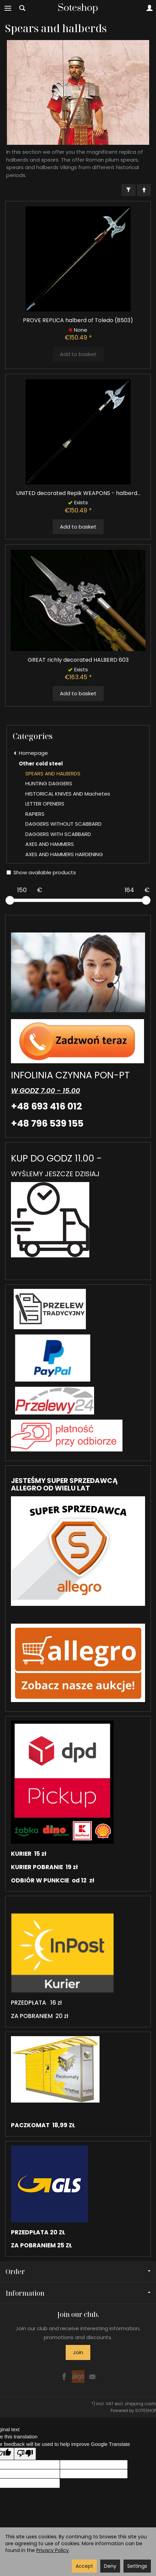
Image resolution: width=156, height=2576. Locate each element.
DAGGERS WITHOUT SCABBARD (63, 823)
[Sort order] (144, 190)
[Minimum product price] (21, 890)
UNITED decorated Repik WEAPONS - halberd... (78, 493)
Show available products (41, 872)
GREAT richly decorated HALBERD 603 (78, 660)
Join (78, 2352)
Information (78, 2293)
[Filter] (128, 190)
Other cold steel (41, 763)
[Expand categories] (8, 8)
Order (78, 2271)
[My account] (149, 8)
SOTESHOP (145, 2410)
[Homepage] (78, 8)
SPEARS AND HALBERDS (52, 773)
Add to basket (78, 526)
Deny (110, 2566)
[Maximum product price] (129, 890)
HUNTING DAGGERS (48, 783)
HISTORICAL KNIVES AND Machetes (67, 793)
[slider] (9, 900)
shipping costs (140, 2404)
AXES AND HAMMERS (49, 844)
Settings (137, 2566)
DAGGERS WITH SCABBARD (58, 834)
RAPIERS (34, 813)
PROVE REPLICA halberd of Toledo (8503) (78, 320)
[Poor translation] (25, 2454)
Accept (84, 2566)
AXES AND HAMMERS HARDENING (64, 854)
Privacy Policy (52, 2550)
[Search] (22, 8)
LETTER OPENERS (44, 803)
